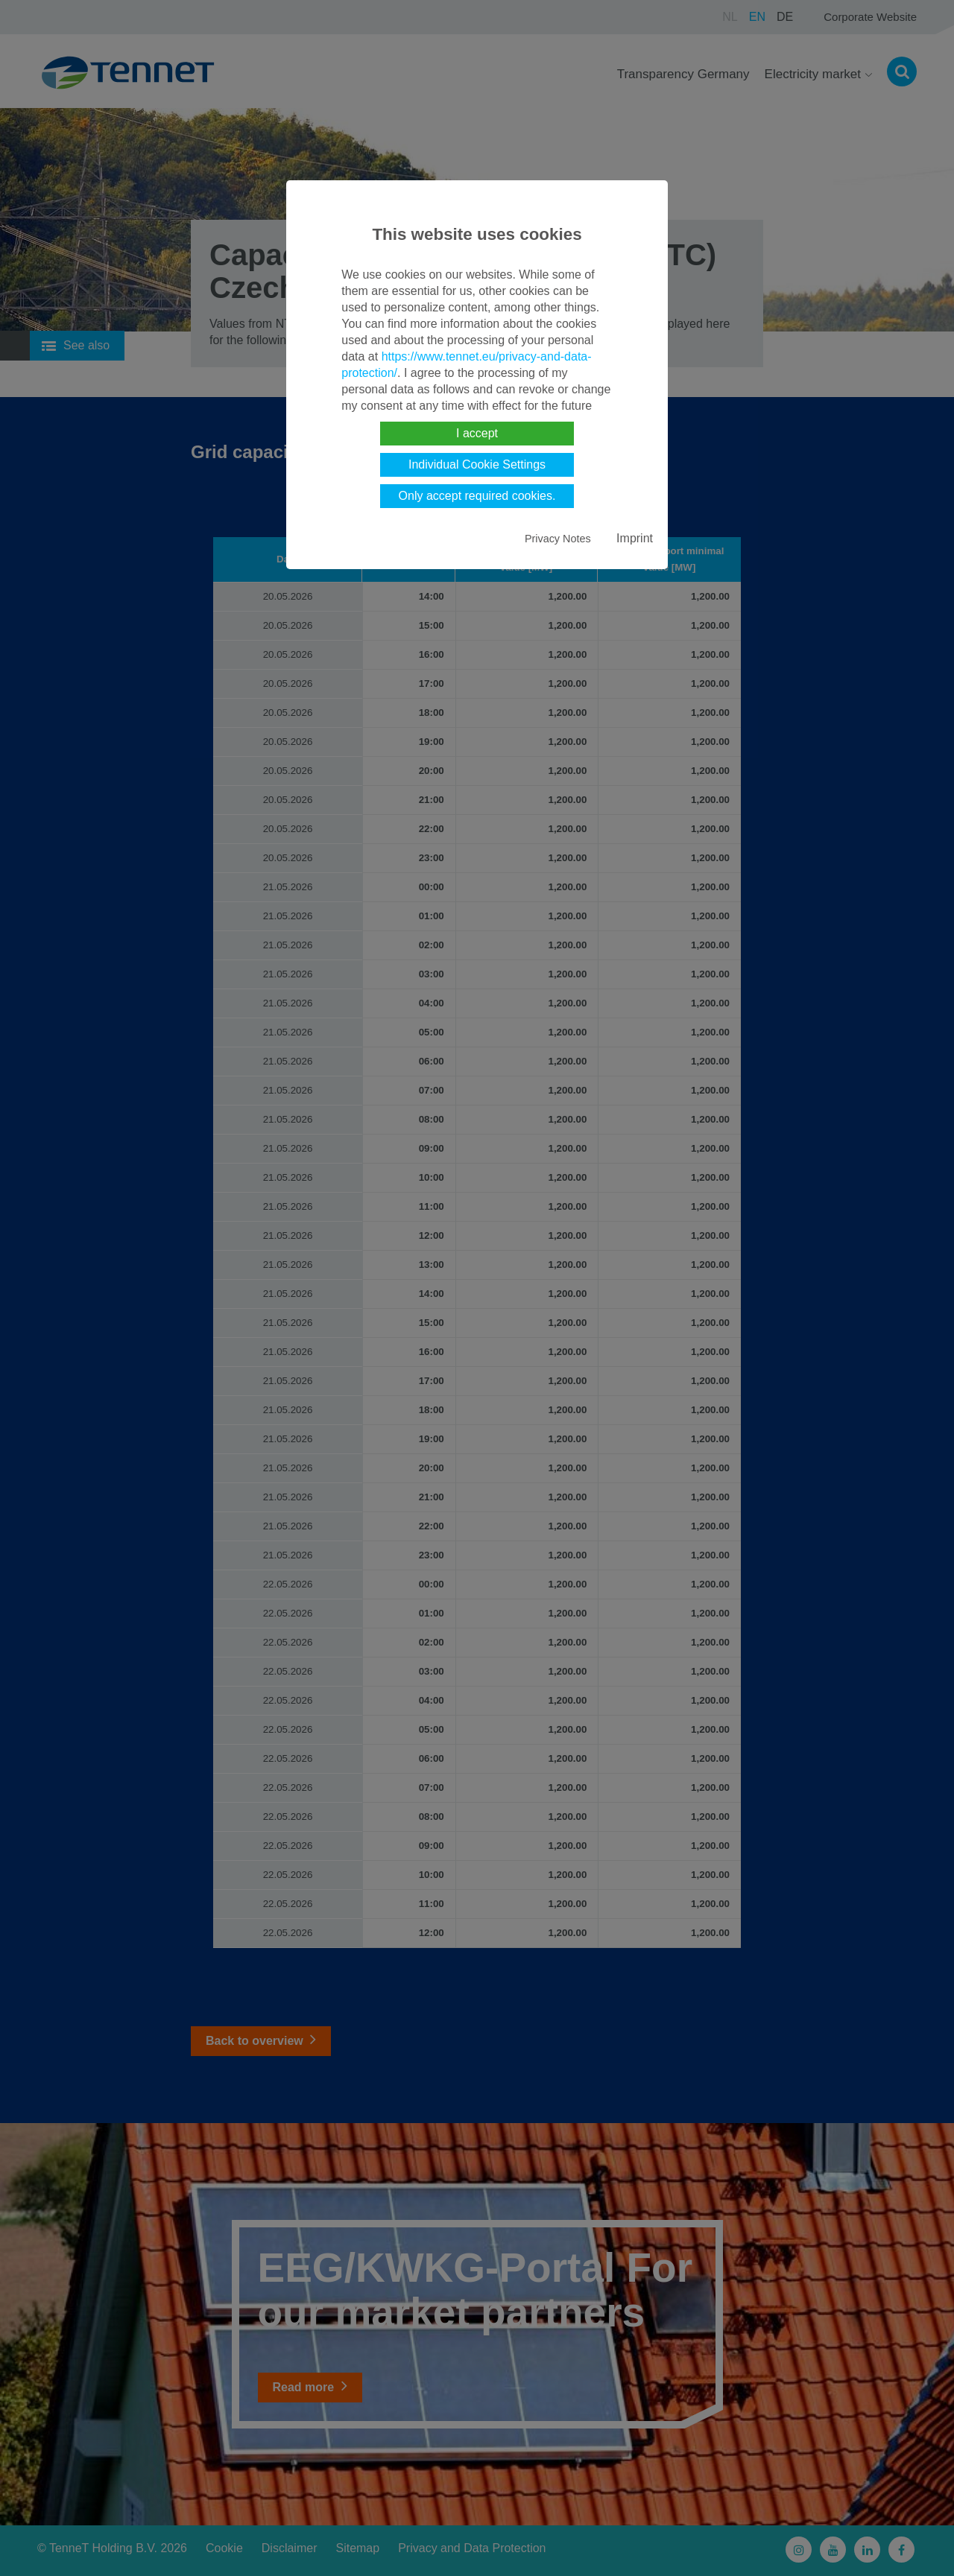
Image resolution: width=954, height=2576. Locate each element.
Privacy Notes (558, 539)
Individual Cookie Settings (477, 464)
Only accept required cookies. (477, 495)
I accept (477, 433)
